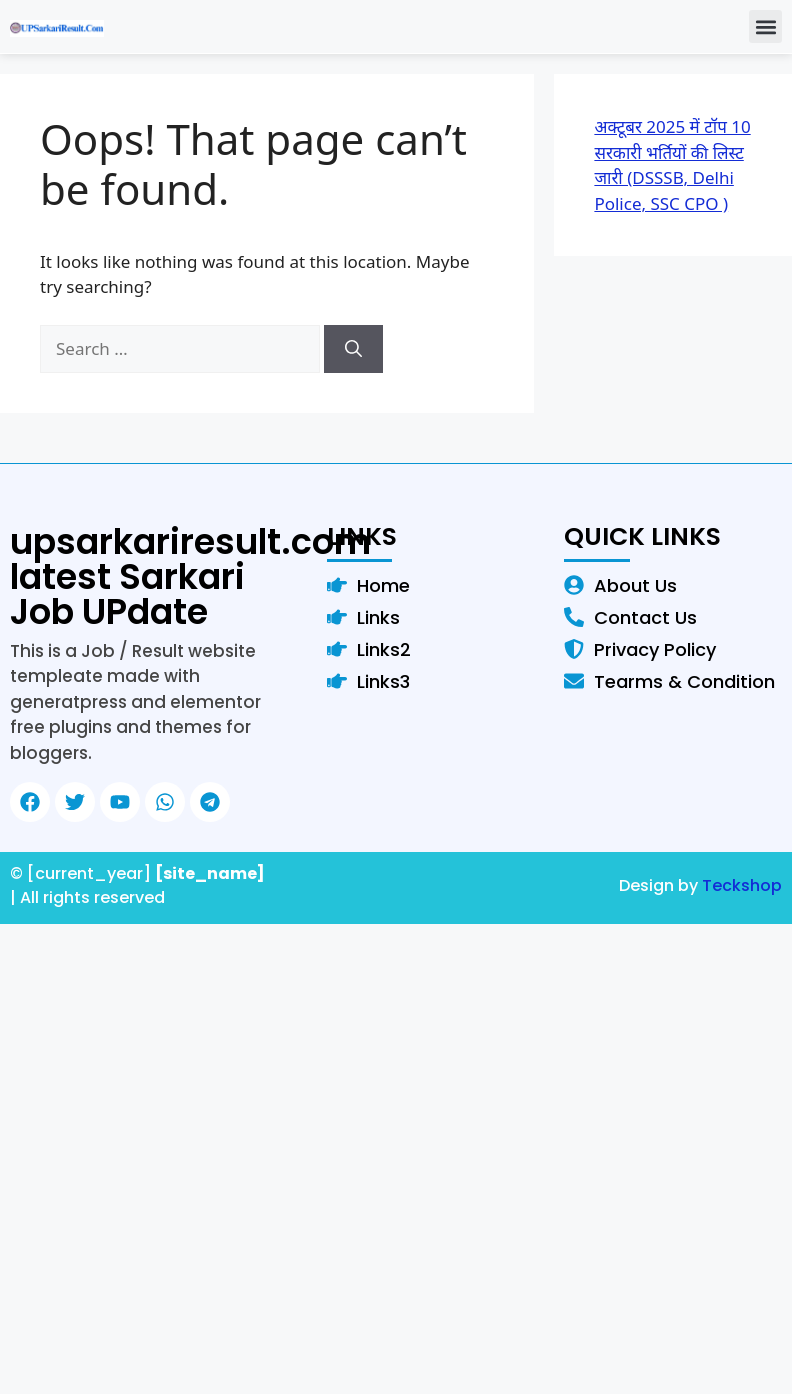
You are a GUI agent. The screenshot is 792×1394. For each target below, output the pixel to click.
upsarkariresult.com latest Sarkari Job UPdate (190, 576)
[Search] (353, 349)
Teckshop (742, 885)
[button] (765, 26)
